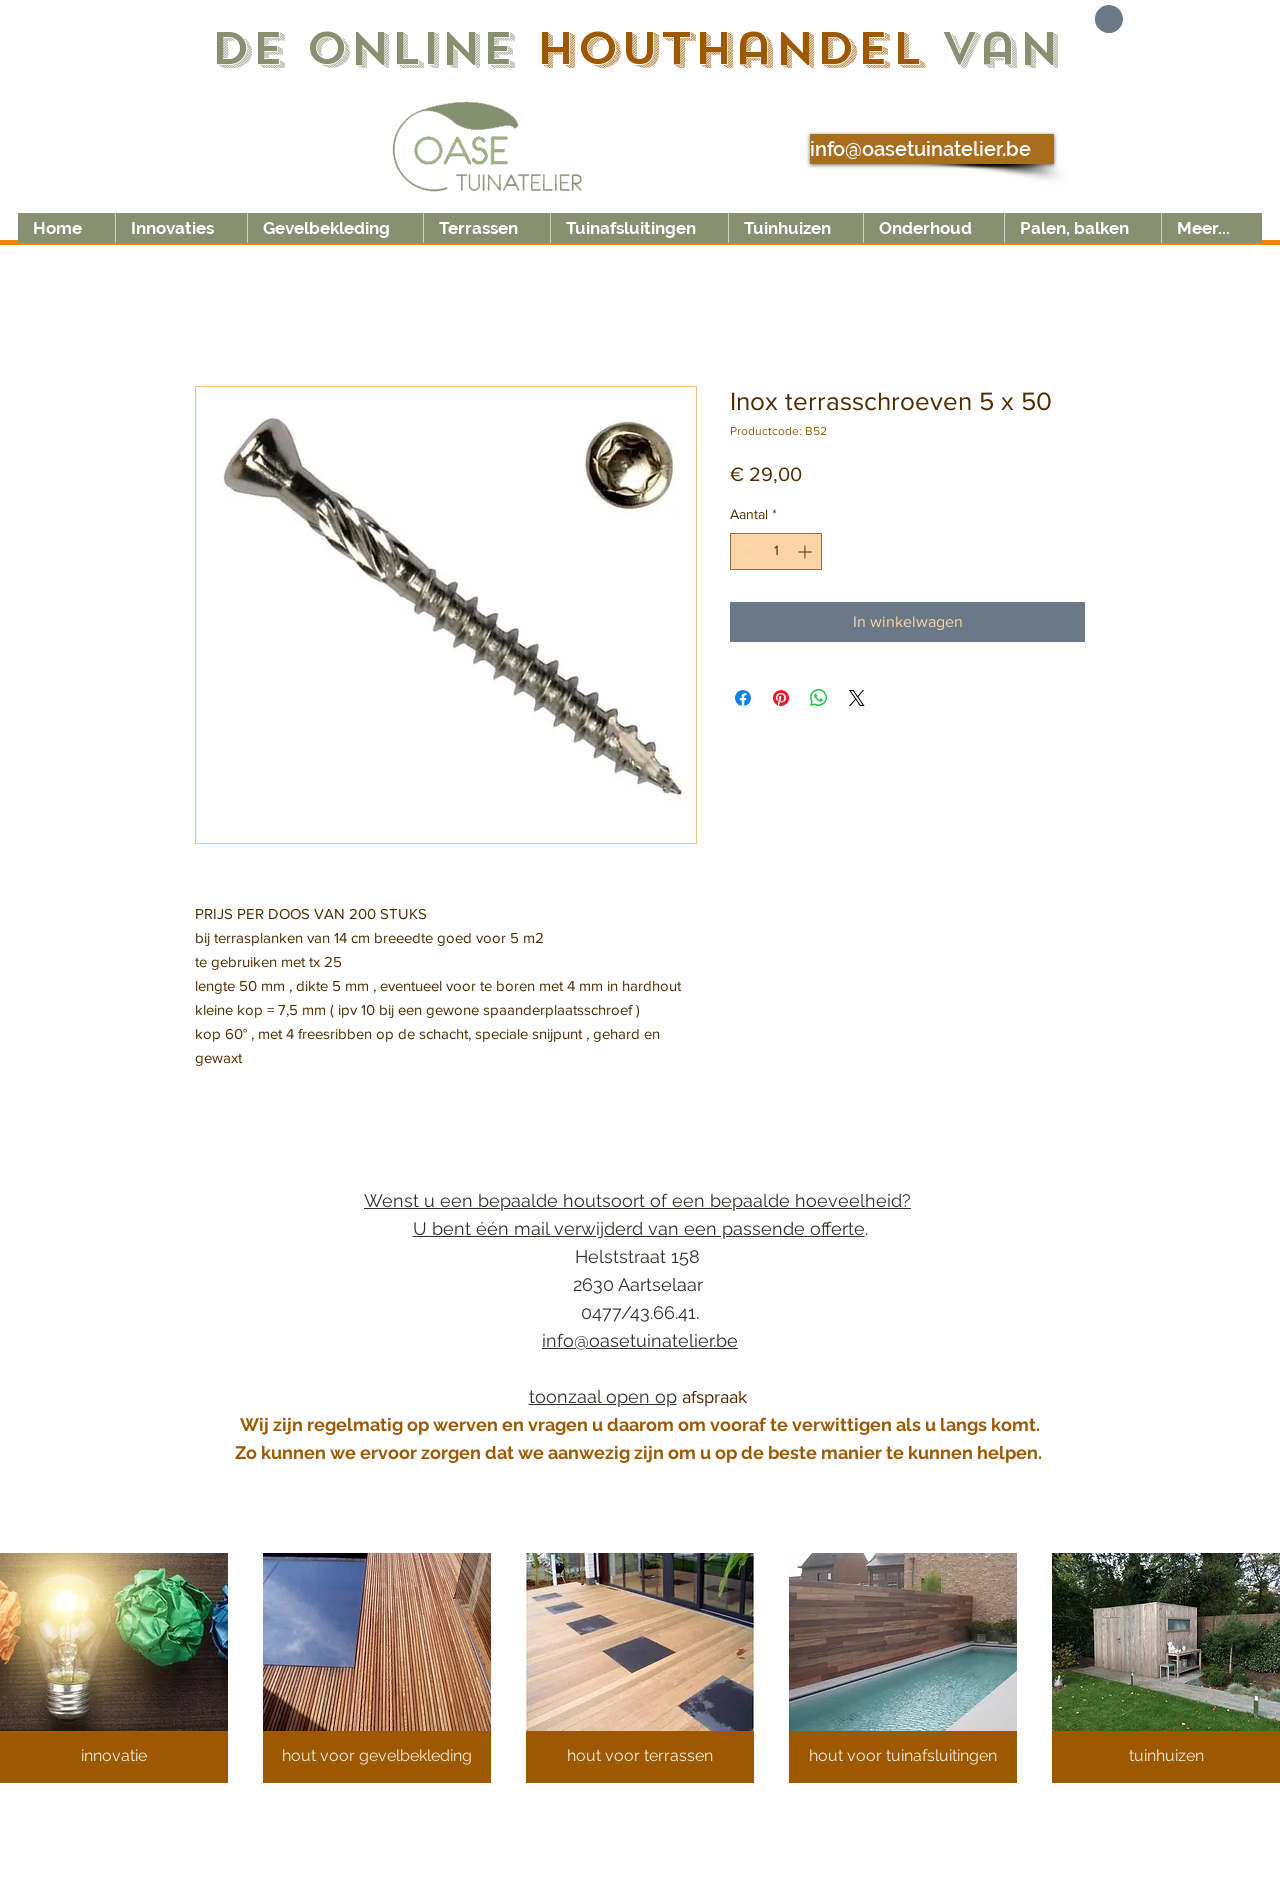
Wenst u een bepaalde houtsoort (507, 1200)
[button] (1088, 19)
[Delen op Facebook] (743, 698)
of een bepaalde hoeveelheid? (780, 1200)
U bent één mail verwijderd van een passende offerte (639, 1228)
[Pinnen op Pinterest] (781, 698)
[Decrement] (745, 551)
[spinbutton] (776, 551)
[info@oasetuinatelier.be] (932, 149)
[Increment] (806, 551)
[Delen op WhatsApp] (819, 698)
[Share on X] (857, 698)
